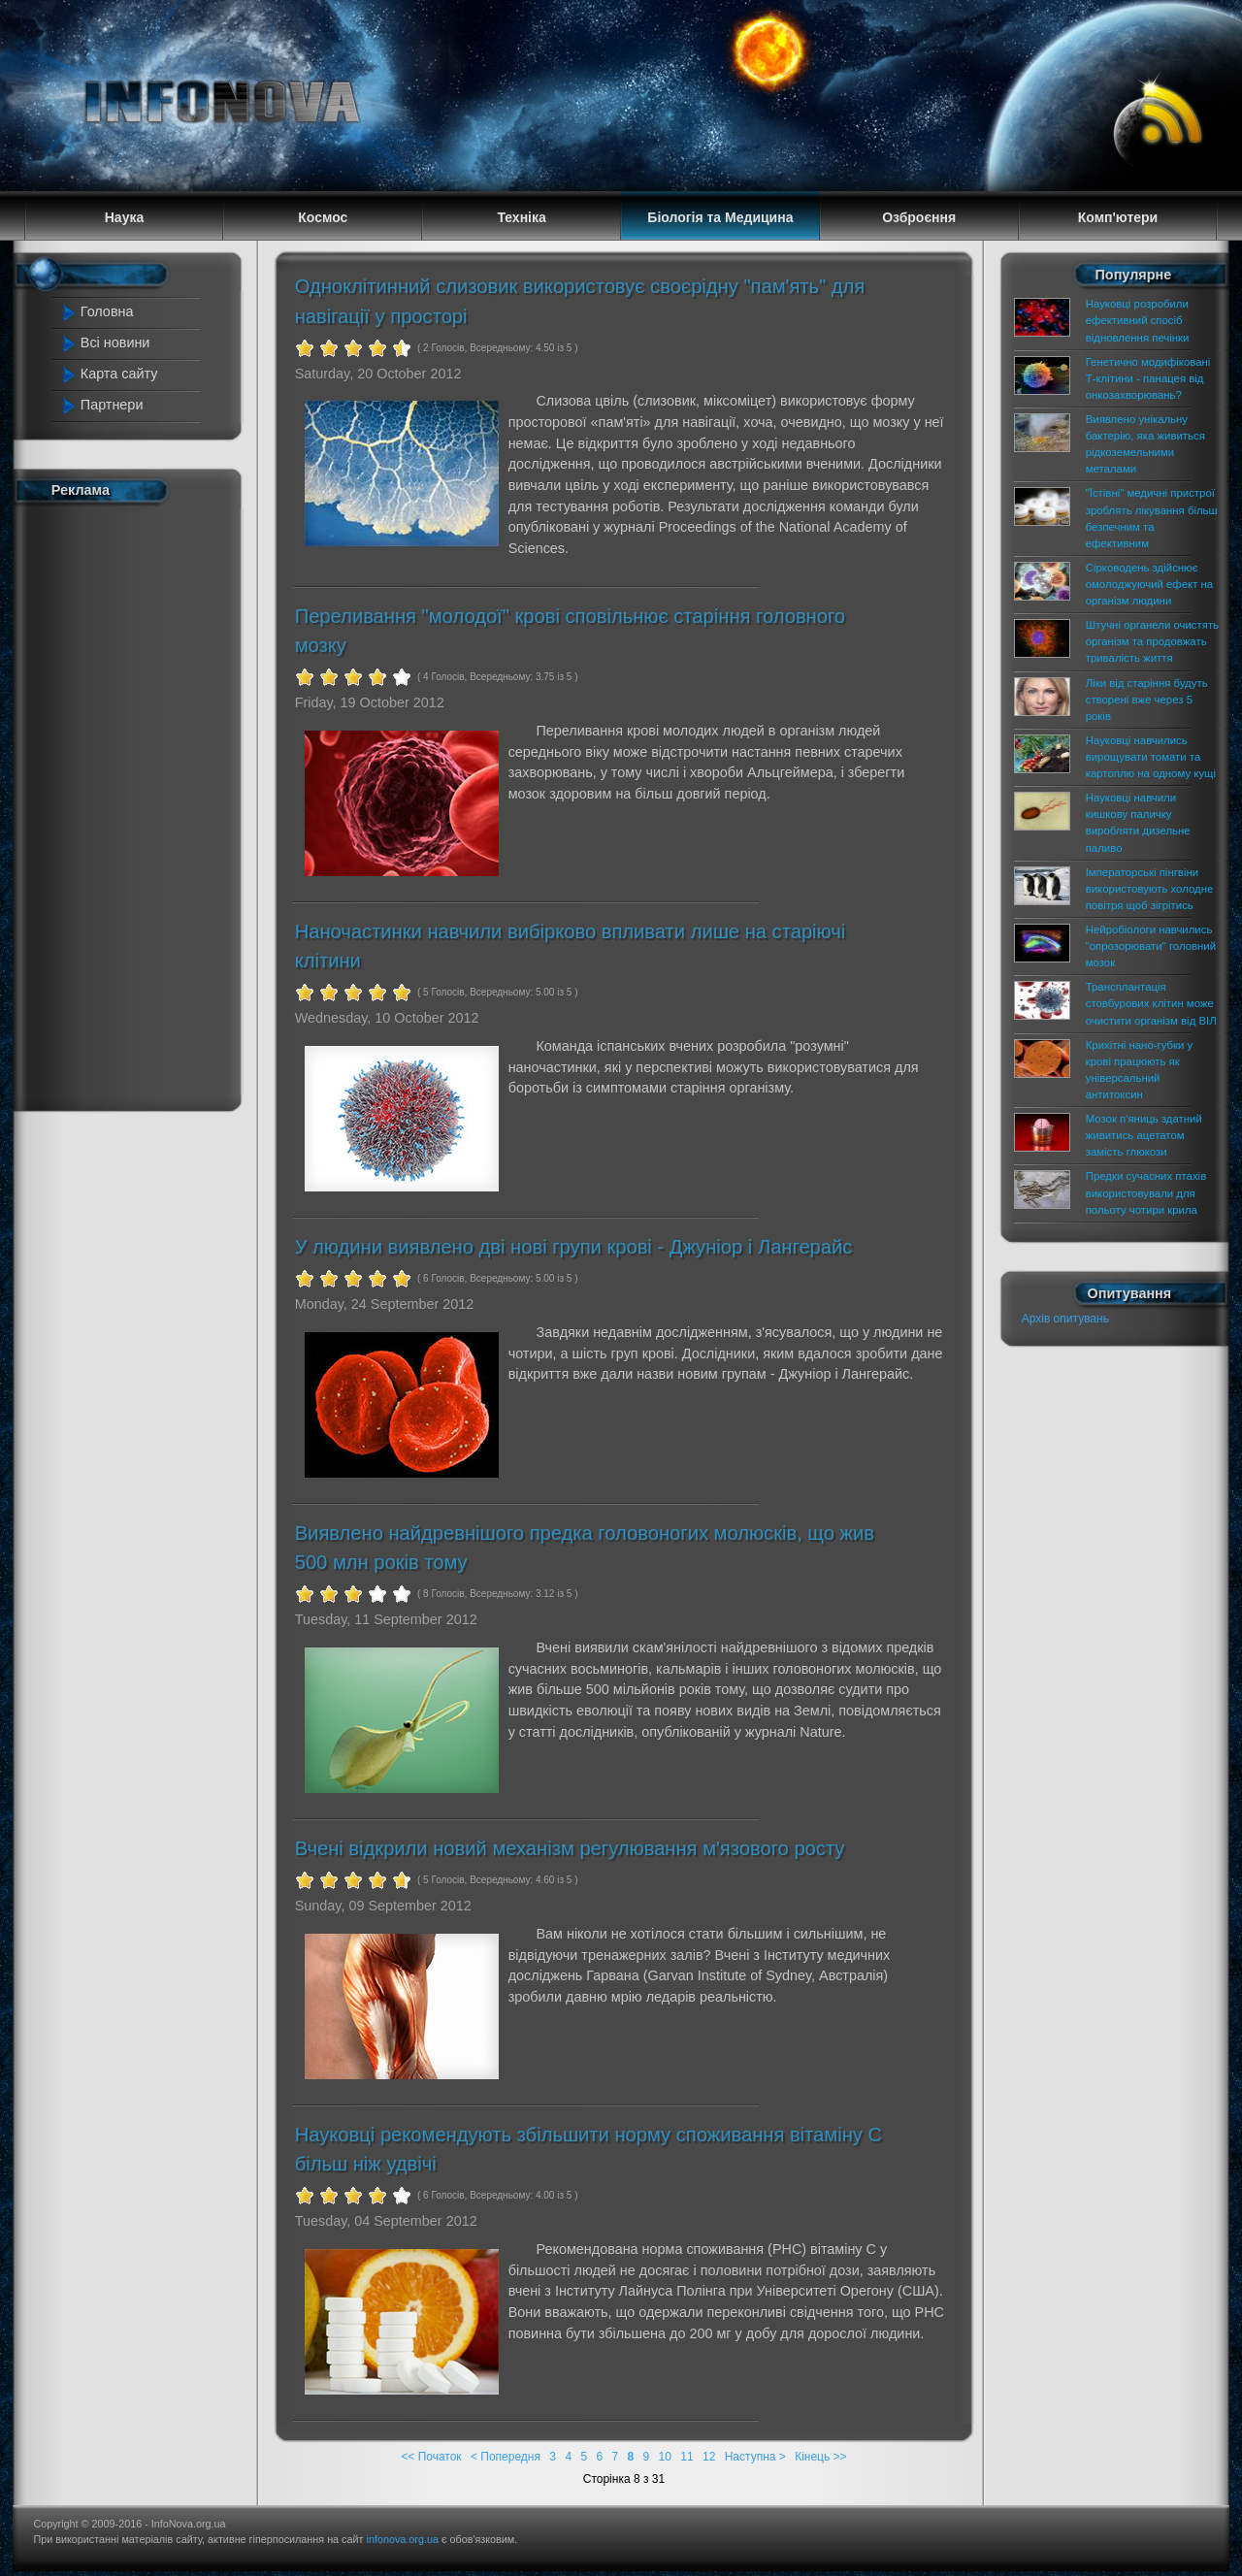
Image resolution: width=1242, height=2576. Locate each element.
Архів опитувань (1065, 1318)
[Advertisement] (137, 803)
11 (686, 2456)
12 (709, 2456)
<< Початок (431, 2456)
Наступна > (755, 2456)
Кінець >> (820, 2456)
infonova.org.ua (403, 2539)
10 (665, 2456)
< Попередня (505, 2456)
